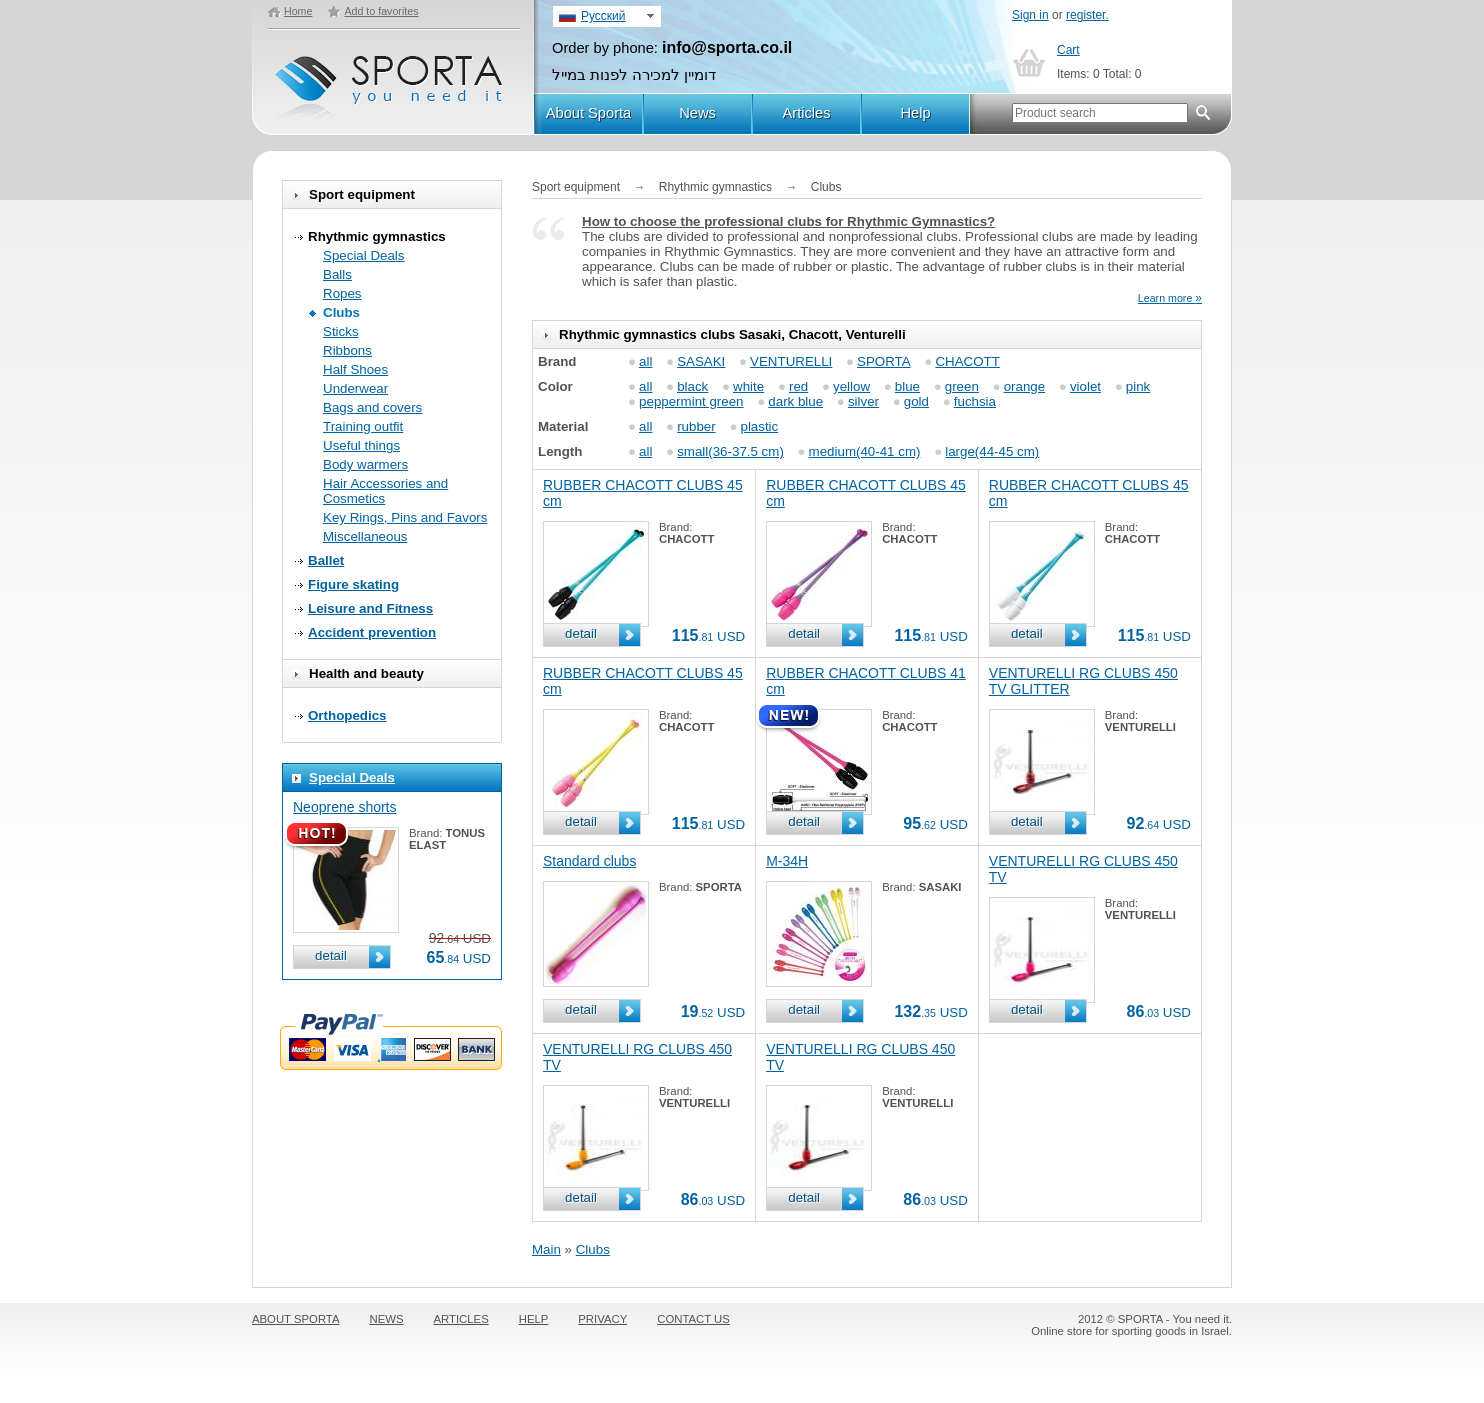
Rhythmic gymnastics (377, 236)
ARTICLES (461, 1319)
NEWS (387, 1319)
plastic (759, 426)
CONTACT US (693, 1319)
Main (546, 1249)
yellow (851, 386)
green (962, 386)
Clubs (341, 312)
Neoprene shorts (345, 807)
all (645, 361)
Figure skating (353, 584)
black (692, 386)
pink (1138, 386)
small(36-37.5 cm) (730, 451)
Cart (1068, 50)
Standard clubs (589, 861)
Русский (603, 16)
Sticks (341, 331)
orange (1025, 386)
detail (331, 955)
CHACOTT (967, 361)
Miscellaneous (365, 536)
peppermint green (691, 401)
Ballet (326, 560)
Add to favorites (381, 11)
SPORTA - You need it (390, 78)
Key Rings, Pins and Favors (405, 517)
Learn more (1170, 298)
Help (915, 113)
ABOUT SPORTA (296, 1319)
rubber (696, 426)
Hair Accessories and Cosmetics (385, 491)
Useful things (361, 445)
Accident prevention (372, 632)
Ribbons (347, 350)
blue (907, 386)
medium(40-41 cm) (865, 451)
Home (298, 11)
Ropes (342, 293)
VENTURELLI (791, 361)
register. (1087, 15)
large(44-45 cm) (992, 451)
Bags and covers (372, 407)
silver (863, 401)
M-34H (787, 861)
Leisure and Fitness (370, 608)
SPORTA (884, 361)
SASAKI (701, 361)
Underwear (355, 388)
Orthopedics (347, 715)
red (798, 386)
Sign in (1030, 15)
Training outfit (363, 426)
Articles (806, 113)
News (697, 113)
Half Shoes (355, 369)
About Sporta (589, 113)
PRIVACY (602, 1319)
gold (916, 401)
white (748, 386)
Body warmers (365, 464)
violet (1085, 386)
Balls (337, 274)
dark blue (795, 401)
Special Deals (364, 255)
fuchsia (975, 401)
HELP (534, 1319)
